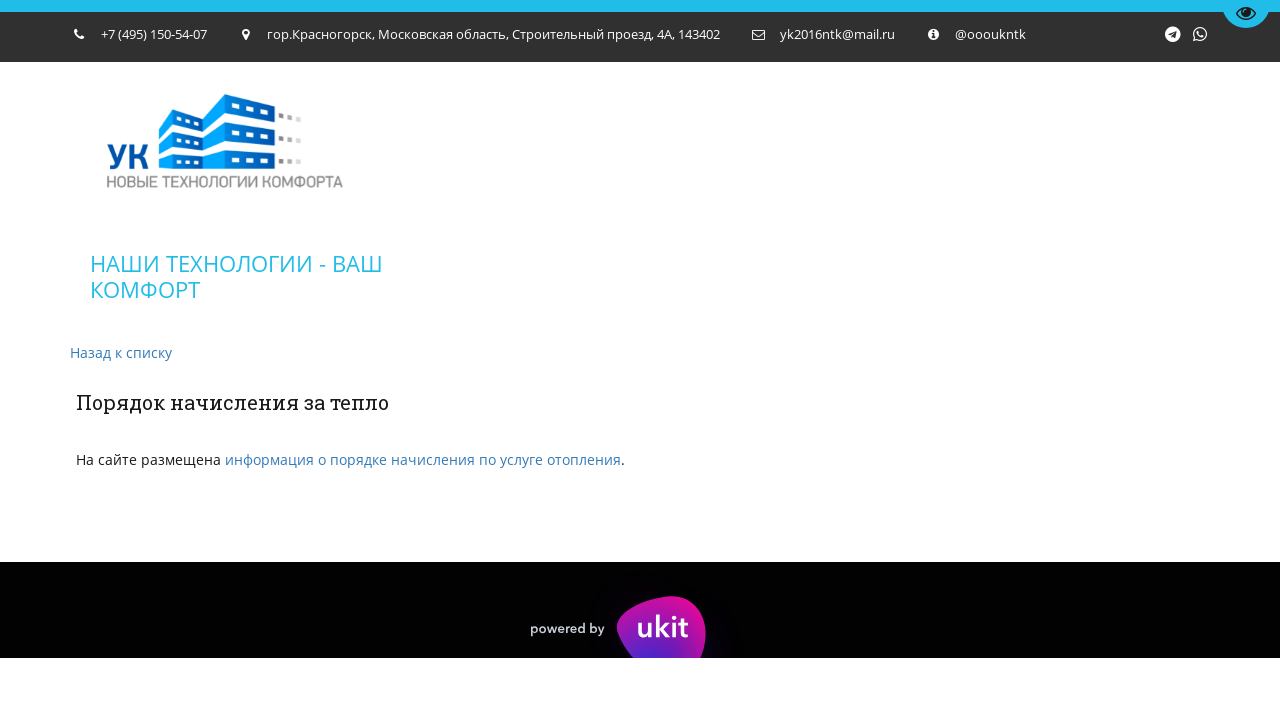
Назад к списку (121, 352)
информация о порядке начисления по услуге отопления (423, 459)
